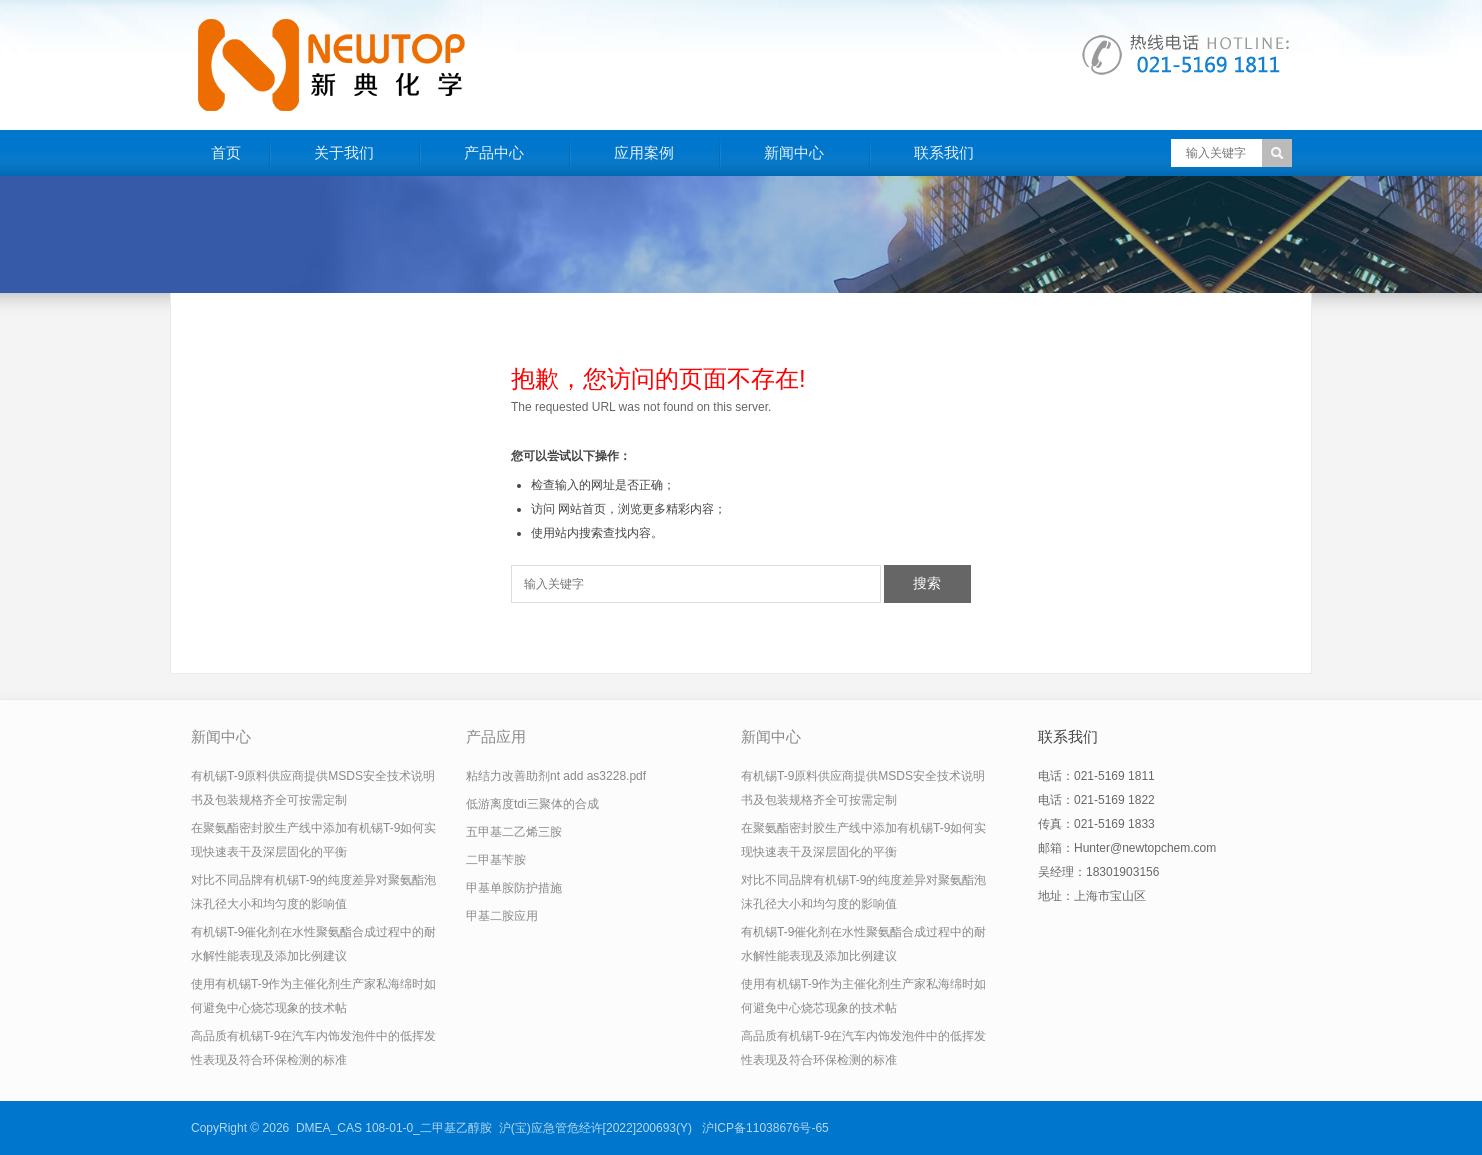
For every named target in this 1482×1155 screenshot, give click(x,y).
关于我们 (344, 152)
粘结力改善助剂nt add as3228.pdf (556, 776)
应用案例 (644, 152)
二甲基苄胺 (496, 860)
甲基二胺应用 (502, 916)
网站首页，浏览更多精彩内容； (642, 509)
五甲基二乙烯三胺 (514, 832)
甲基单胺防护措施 (514, 888)
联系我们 (944, 152)
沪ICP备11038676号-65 (765, 1128)
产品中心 (494, 152)
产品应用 (496, 736)
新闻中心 (794, 152)
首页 (226, 152)
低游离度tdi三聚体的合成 (532, 804)
